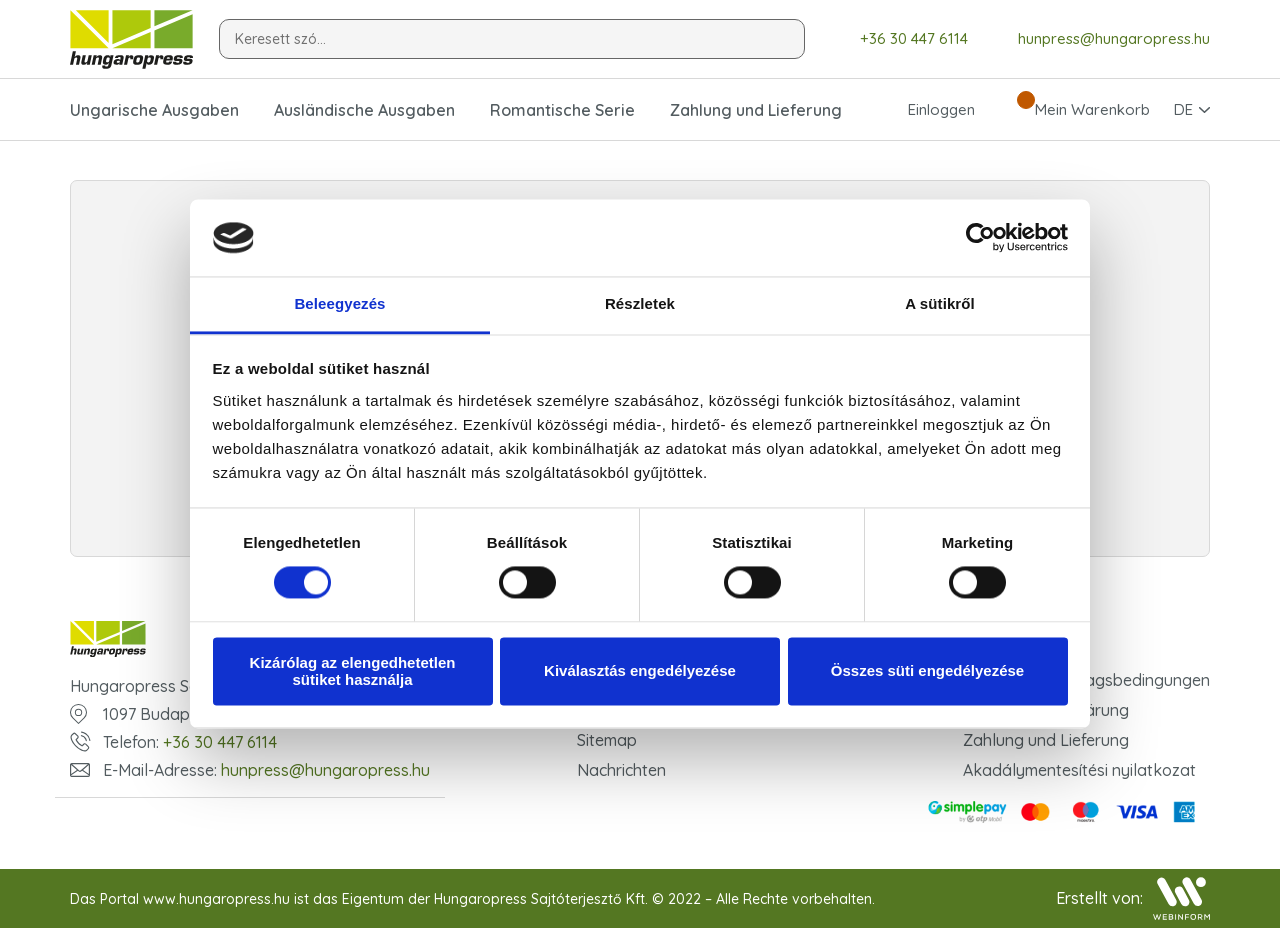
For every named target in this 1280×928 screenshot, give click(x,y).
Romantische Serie (562, 110)
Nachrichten (621, 770)
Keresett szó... (280, 39)
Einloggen (923, 110)
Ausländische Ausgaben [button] (364, 110)
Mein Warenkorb (1074, 110)
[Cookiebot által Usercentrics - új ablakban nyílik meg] (980, 238)
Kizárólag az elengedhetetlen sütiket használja (353, 671)
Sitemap (607, 740)
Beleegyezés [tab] (339, 303)
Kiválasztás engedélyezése (640, 671)
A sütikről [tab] (940, 303)
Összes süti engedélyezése (927, 671)
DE (1183, 109)
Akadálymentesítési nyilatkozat (1079, 770)
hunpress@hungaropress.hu (1099, 39)
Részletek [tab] (640, 303)
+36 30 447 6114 (899, 39)
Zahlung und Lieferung (756, 110)
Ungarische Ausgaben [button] (154, 110)
